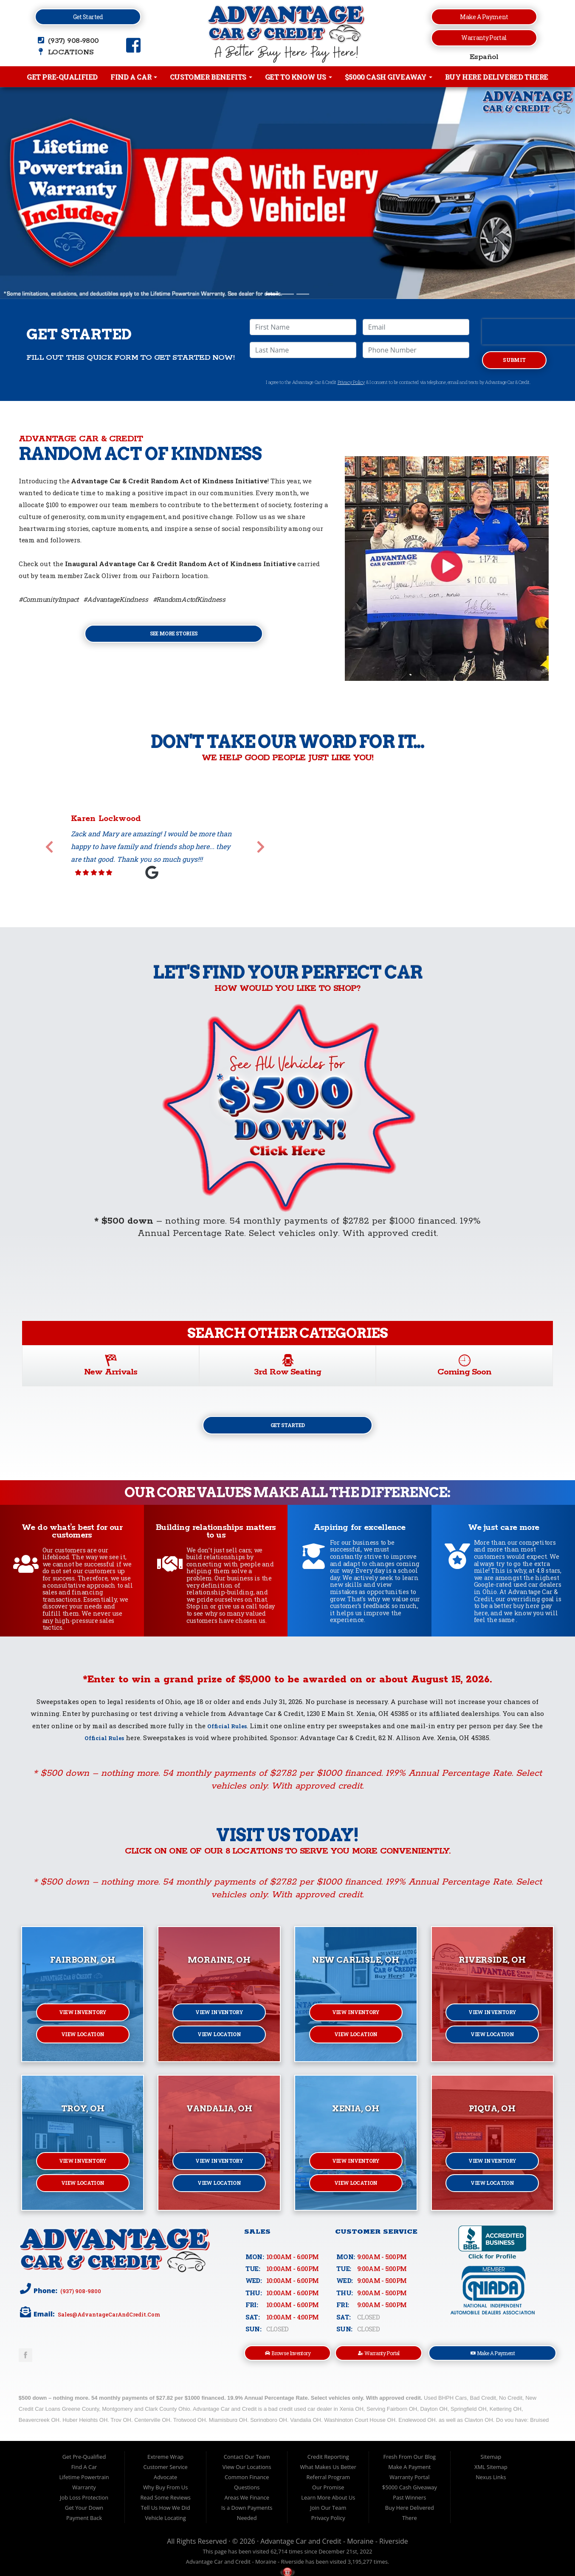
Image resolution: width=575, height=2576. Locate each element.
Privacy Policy (351, 384)
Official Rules (227, 1730)
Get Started (88, 17)
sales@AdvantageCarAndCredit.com (117, 2319)
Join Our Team (328, 2514)
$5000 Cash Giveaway (388, 76)
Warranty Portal (484, 38)
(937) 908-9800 (83, 2295)
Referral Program (328, 2484)
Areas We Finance (247, 2504)
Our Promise (328, 2494)
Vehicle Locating (165, 2524)
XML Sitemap (490, 2473)
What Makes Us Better (328, 2473)
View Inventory (82, 2018)
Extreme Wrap (165, 2463)
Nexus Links (491, 2484)
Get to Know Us (298, 76)
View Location (82, 2042)
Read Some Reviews (165, 2504)
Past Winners (409, 2504)
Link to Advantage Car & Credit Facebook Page (25, 2360)
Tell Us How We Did (165, 2514)
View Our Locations (247, 2473)
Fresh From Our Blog (409, 2463)
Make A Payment (493, 2358)
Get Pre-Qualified (62, 76)
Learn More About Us (328, 2504)
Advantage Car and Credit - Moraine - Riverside (334, 2548)
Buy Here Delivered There (496, 76)
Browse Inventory (288, 2358)
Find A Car (133, 76)
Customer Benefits (211, 76)
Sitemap (491, 2463)
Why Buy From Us (165, 2494)
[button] (43, 193)
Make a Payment (484, 17)
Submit (514, 361)
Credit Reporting (328, 2463)
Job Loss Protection (84, 2504)
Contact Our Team (247, 2463)
